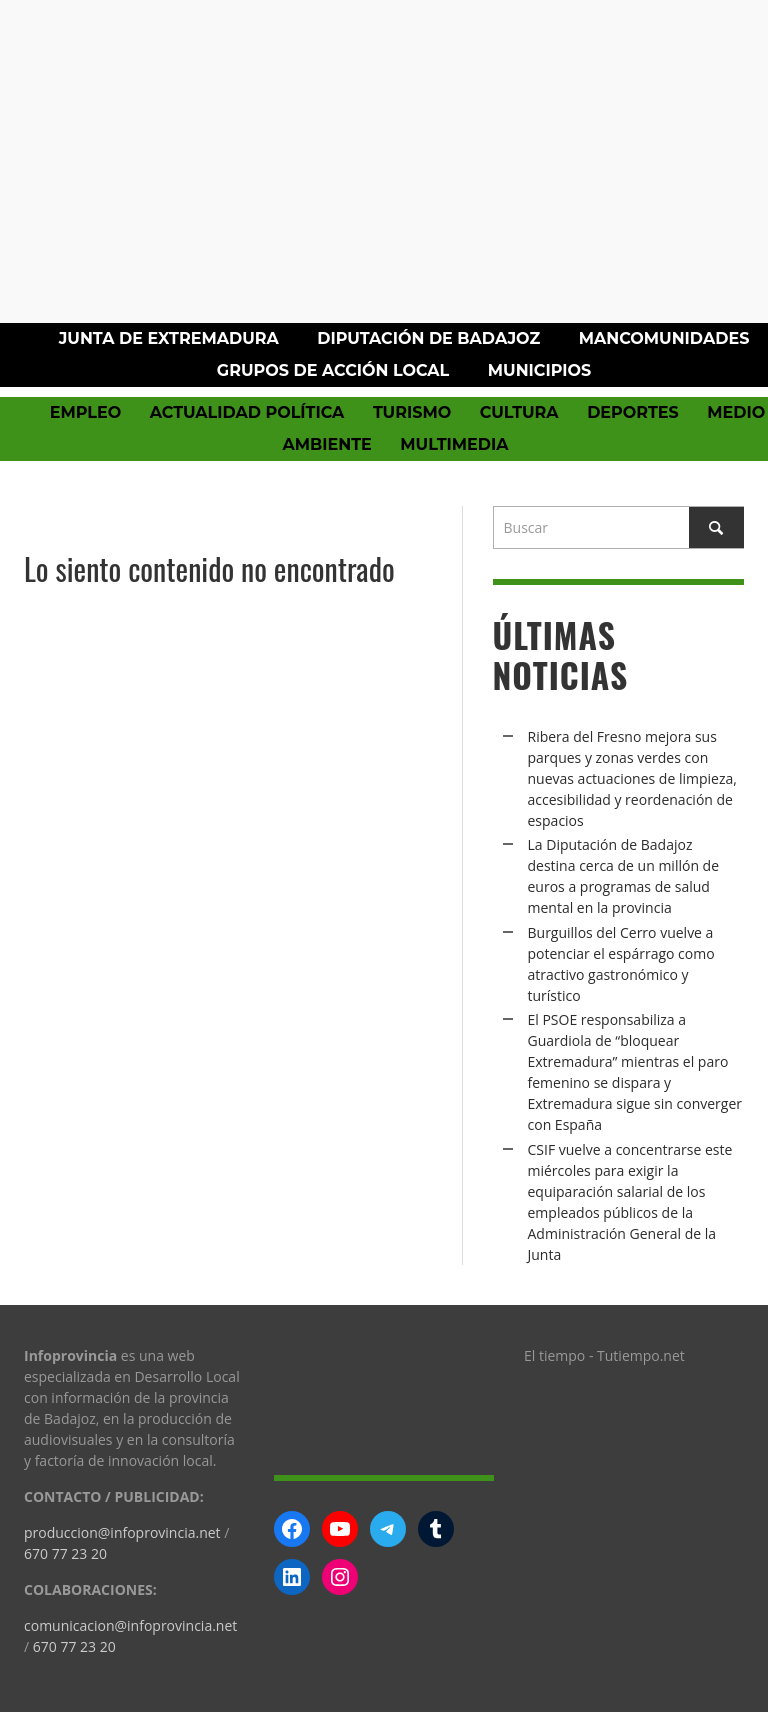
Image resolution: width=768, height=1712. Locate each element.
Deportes (633, 412)
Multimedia (454, 444)
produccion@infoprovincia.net (122, 1532)
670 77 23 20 (65, 1553)
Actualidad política (247, 412)
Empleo (85, 412)
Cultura (519, 412)
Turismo (412, 412)
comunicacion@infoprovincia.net (130, 1625)
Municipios (539, 370)
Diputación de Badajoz (428, 338)
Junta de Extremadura (169, 338)
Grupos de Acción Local (333, 370)
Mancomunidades (664, 338)
